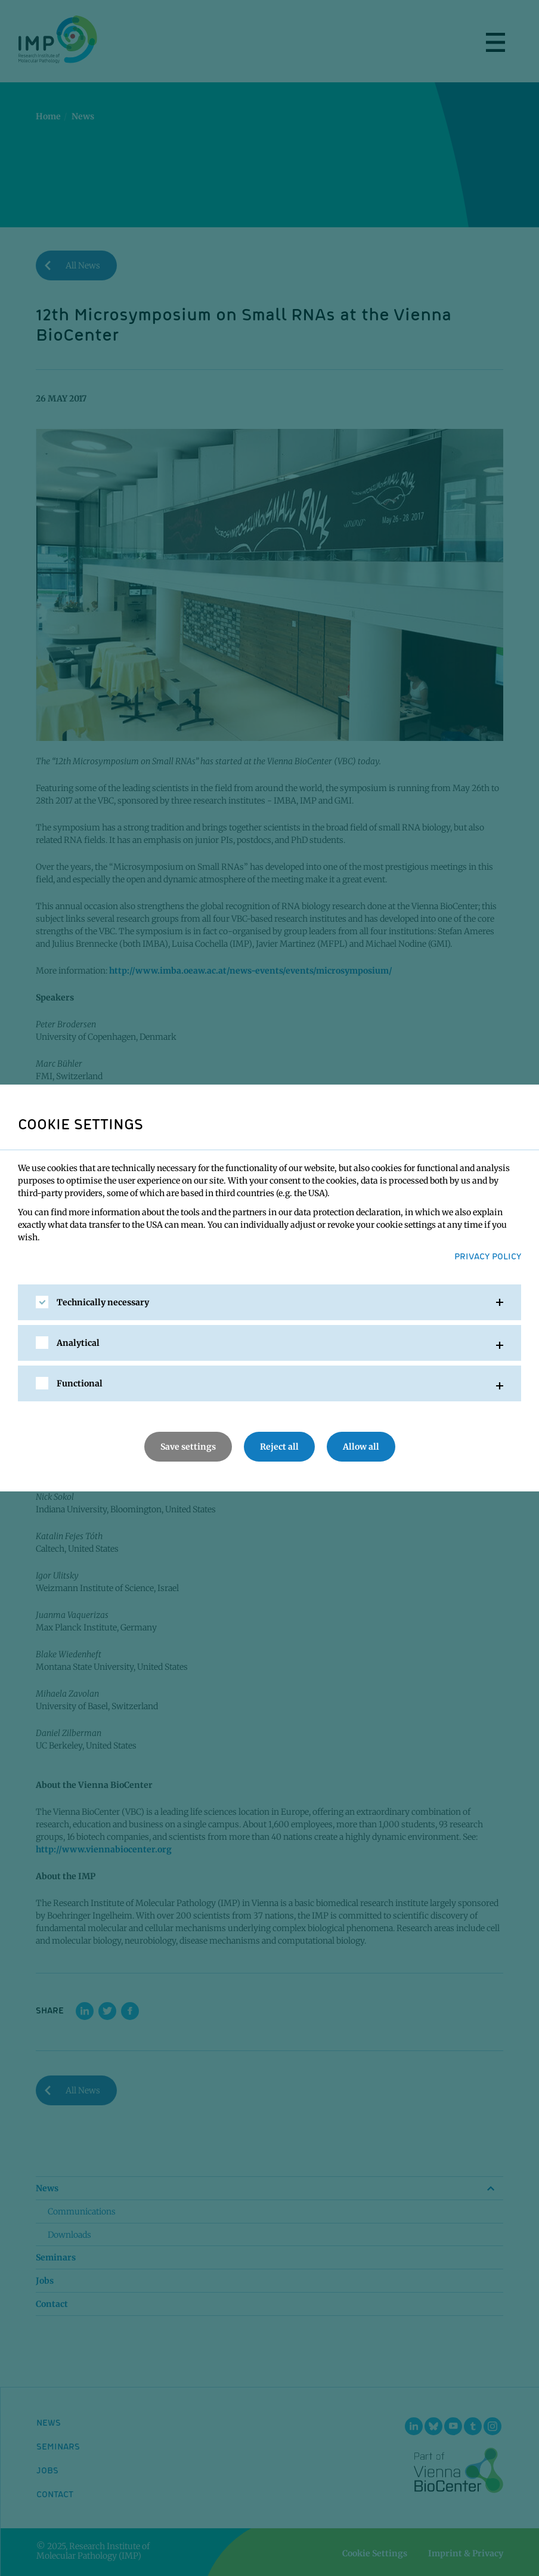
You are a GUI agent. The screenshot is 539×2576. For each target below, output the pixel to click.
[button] (269, 1302)
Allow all (361, 1446)
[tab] (269, 1302)
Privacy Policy (487, 1255)
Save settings (188, 1446)
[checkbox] (42, 1302)
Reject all (279, 1446)
